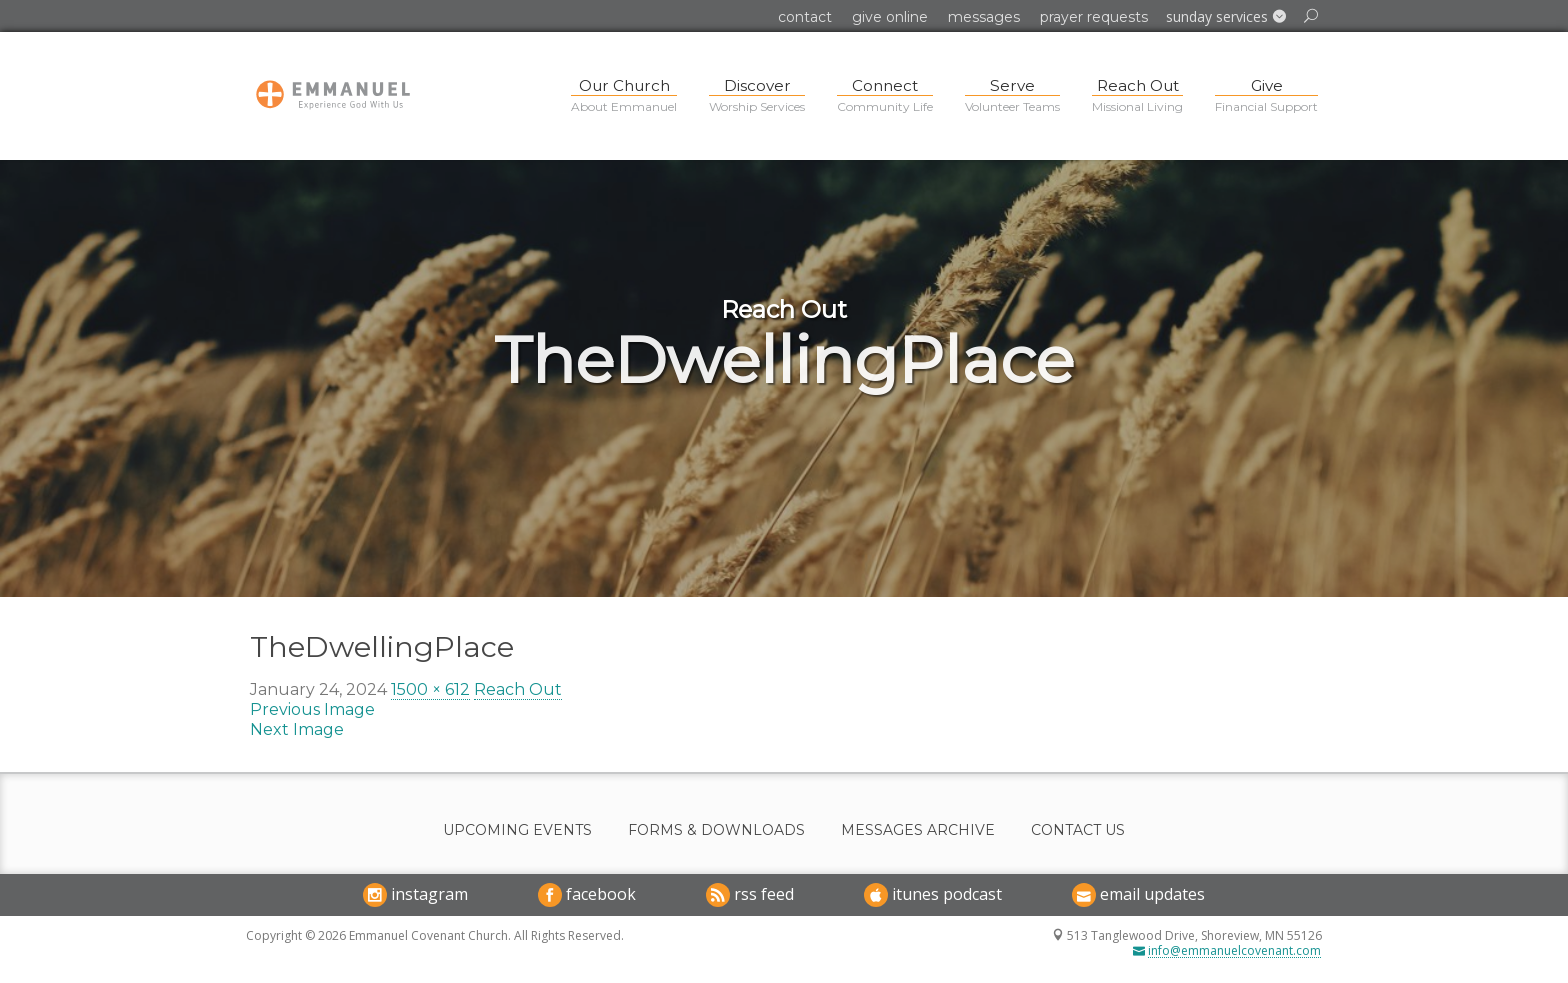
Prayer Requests (1094, 17)
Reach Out (518, 689)
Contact (805, 17)
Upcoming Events (517, 830)
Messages (984, 17)
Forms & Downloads (716, 830)
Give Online (890, 17)
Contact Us (1078, 830)
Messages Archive (918, 830)
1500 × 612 (430, 689)
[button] (1226, 17)
